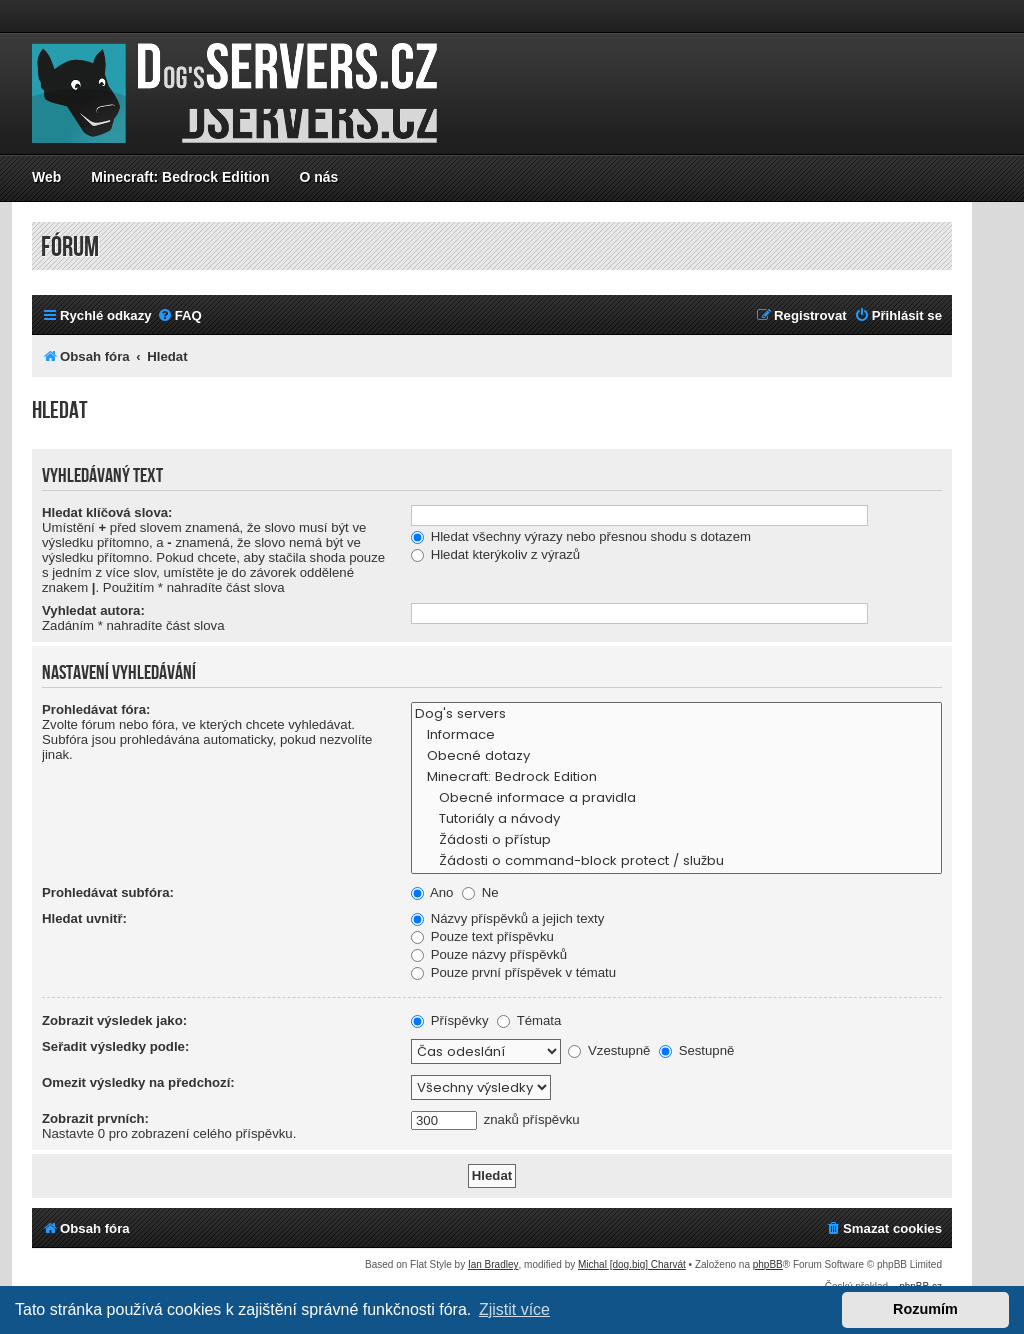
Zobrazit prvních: (95, 1118)
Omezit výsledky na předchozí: (138, 1082)
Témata (529, 1020)
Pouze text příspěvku (482, 936)
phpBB (768, 1264)
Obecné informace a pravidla (676, 798)
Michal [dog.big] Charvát (632, 1264)
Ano (432, 892)
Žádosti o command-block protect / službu (676, 861)
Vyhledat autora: (93, 610)
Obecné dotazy (676, 756)
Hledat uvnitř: (84, 918)
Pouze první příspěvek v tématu (513, 972)
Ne (480, 892)
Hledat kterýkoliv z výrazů (495, 554)
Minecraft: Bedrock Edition (180, 177)
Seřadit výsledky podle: (115, 1046)
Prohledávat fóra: (96, 709)
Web (46, 177)
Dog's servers (676, 714)
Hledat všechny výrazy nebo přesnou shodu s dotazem (581, 536)
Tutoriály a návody (676, 819)
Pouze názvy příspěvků (489, 954)
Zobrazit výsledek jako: (114, 1020)
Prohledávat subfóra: (108, 892)
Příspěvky (450, 1020)
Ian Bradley (493, 1264)
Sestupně (696, 1050)
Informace (676, 735)
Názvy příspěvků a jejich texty (507, 918)
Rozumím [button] (925, 1309)
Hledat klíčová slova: (107, 512)
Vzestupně (609, 1050)
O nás (318, 177)
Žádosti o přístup (676, 840)
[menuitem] (179, 315)
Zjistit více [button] (514, 1309)
